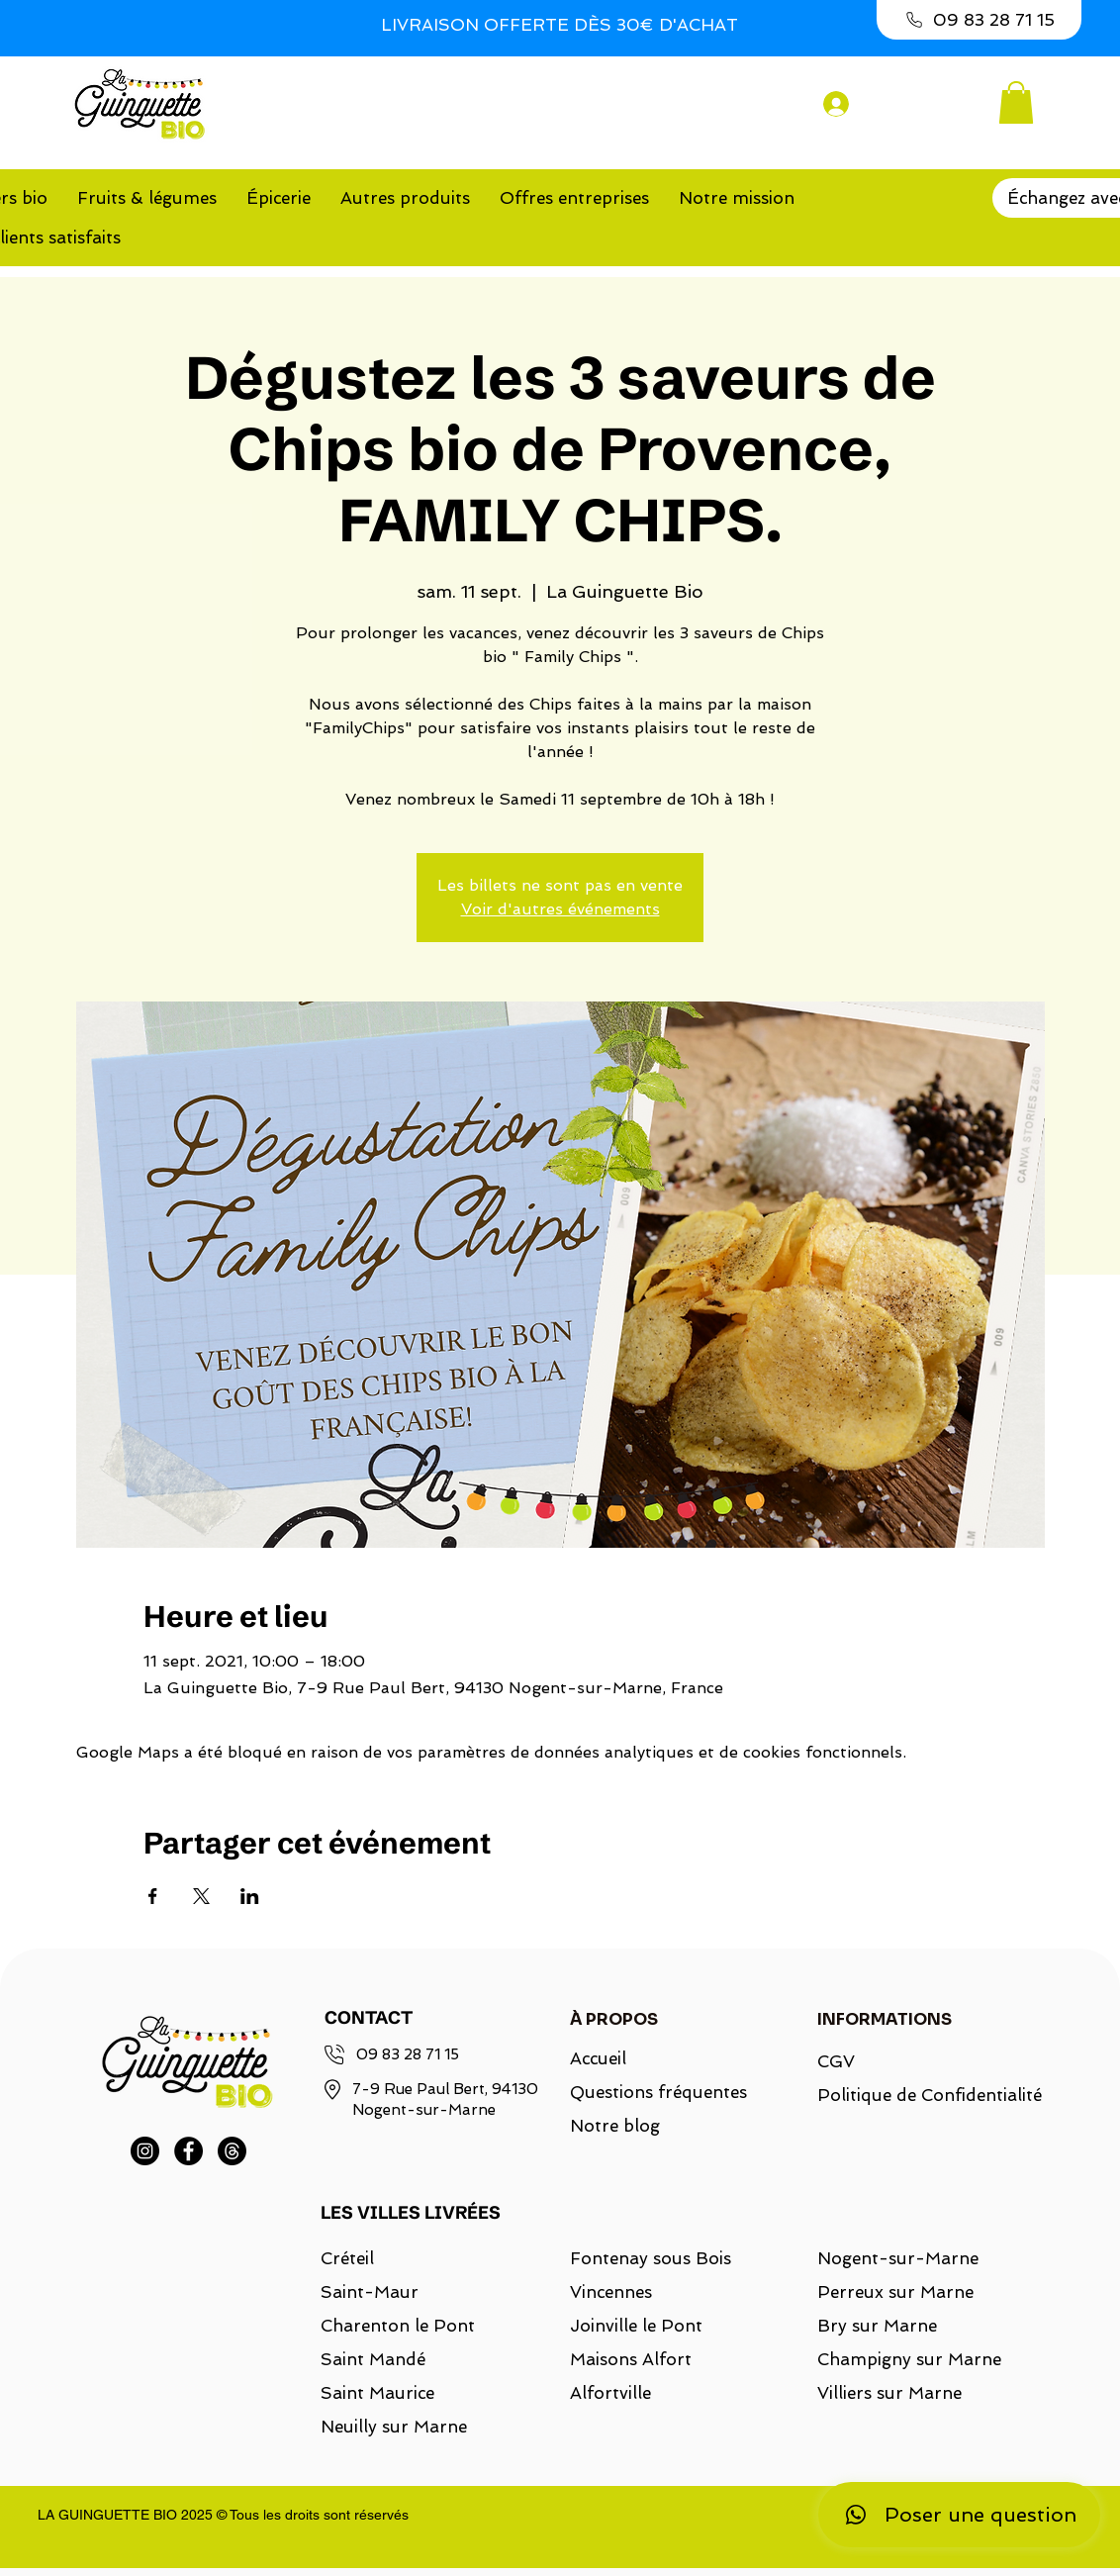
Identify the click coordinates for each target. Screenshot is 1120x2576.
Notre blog (615, 2126)
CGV (836, 2061)
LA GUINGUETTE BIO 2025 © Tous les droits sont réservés (223, 2515)
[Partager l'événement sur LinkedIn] (249, 1896)
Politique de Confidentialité (917, 2095)
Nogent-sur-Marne (898, 2258)
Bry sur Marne (877, 2326)
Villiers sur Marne (889, 2393)
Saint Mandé (373, 2359)
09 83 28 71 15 (407, 2054)
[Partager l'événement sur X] (201, 1896)
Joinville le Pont (636, 2326)
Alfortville (610, 2393)
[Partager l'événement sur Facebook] (152, 1896)
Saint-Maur (370, 2292)
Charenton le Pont (398, 2326)
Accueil (598, 2058)
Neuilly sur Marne (394, 2426)
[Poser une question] (958, 2514)
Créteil (347, 2258)
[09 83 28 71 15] (979, 20)
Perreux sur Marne (895, 2292)
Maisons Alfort (631, 2359)
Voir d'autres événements (560, 909)
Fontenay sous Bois (650, 2258)
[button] (1016, 102)
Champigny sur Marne (909, 2359)
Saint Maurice (377, 2393)
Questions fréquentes (658, 2092)
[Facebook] (188, 2151)
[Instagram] (145, 2151)
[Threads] (232, 2151)
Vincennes (611, 2292)
